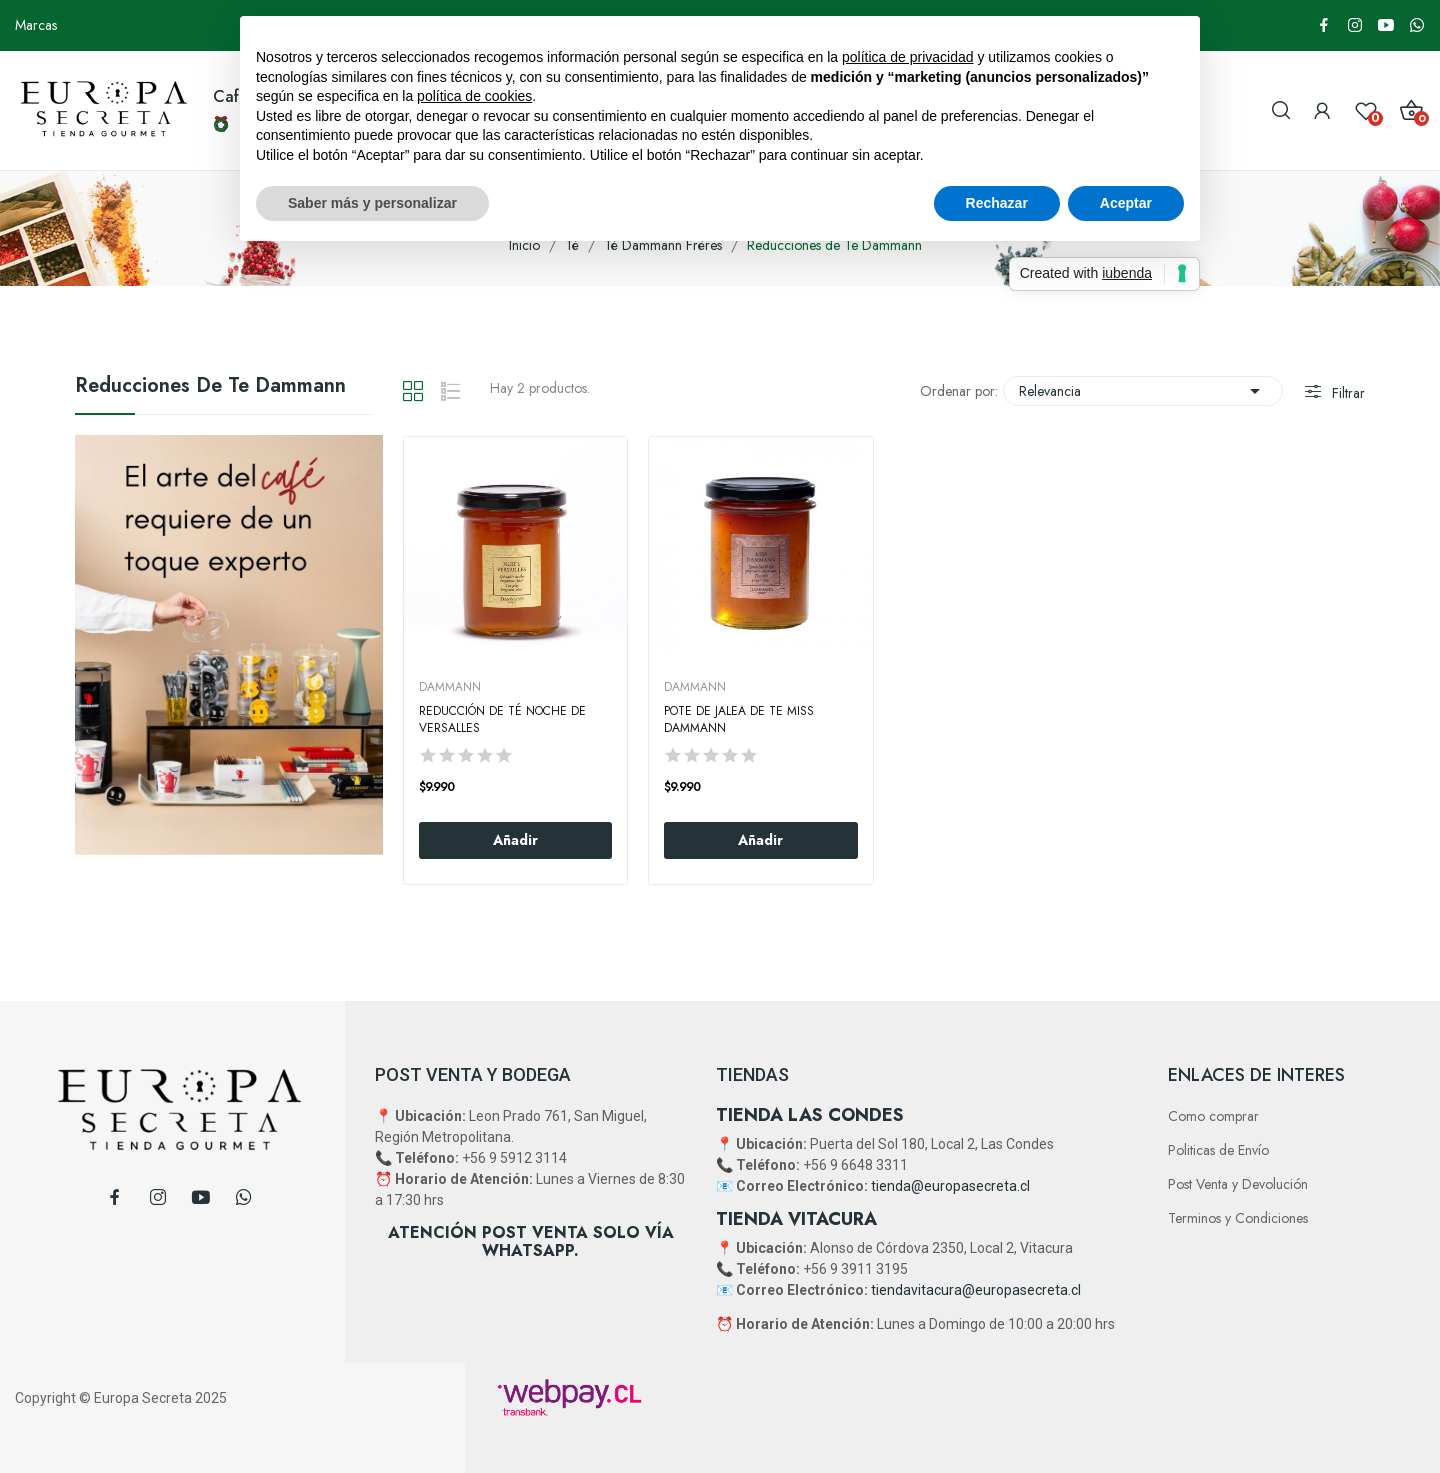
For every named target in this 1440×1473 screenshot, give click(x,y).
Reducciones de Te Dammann (210, 388)
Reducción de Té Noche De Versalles (502, 720)
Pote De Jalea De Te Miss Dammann (739, 720)
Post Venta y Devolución (1238, 1184)
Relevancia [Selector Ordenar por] (1143, 391)
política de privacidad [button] (908, 57)
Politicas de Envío (1218, 1150)
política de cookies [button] (474, 96)
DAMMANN (450, 687)
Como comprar (1213, 1116)
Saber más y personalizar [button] (372, 203)
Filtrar (1346, 393)
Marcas (36, 25)
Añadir (515, 840)
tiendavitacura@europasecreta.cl (976, 1290)
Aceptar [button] (1126, 203)
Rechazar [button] (997, 203)
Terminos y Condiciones (1238, 1218)
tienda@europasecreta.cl (950, 1186)
